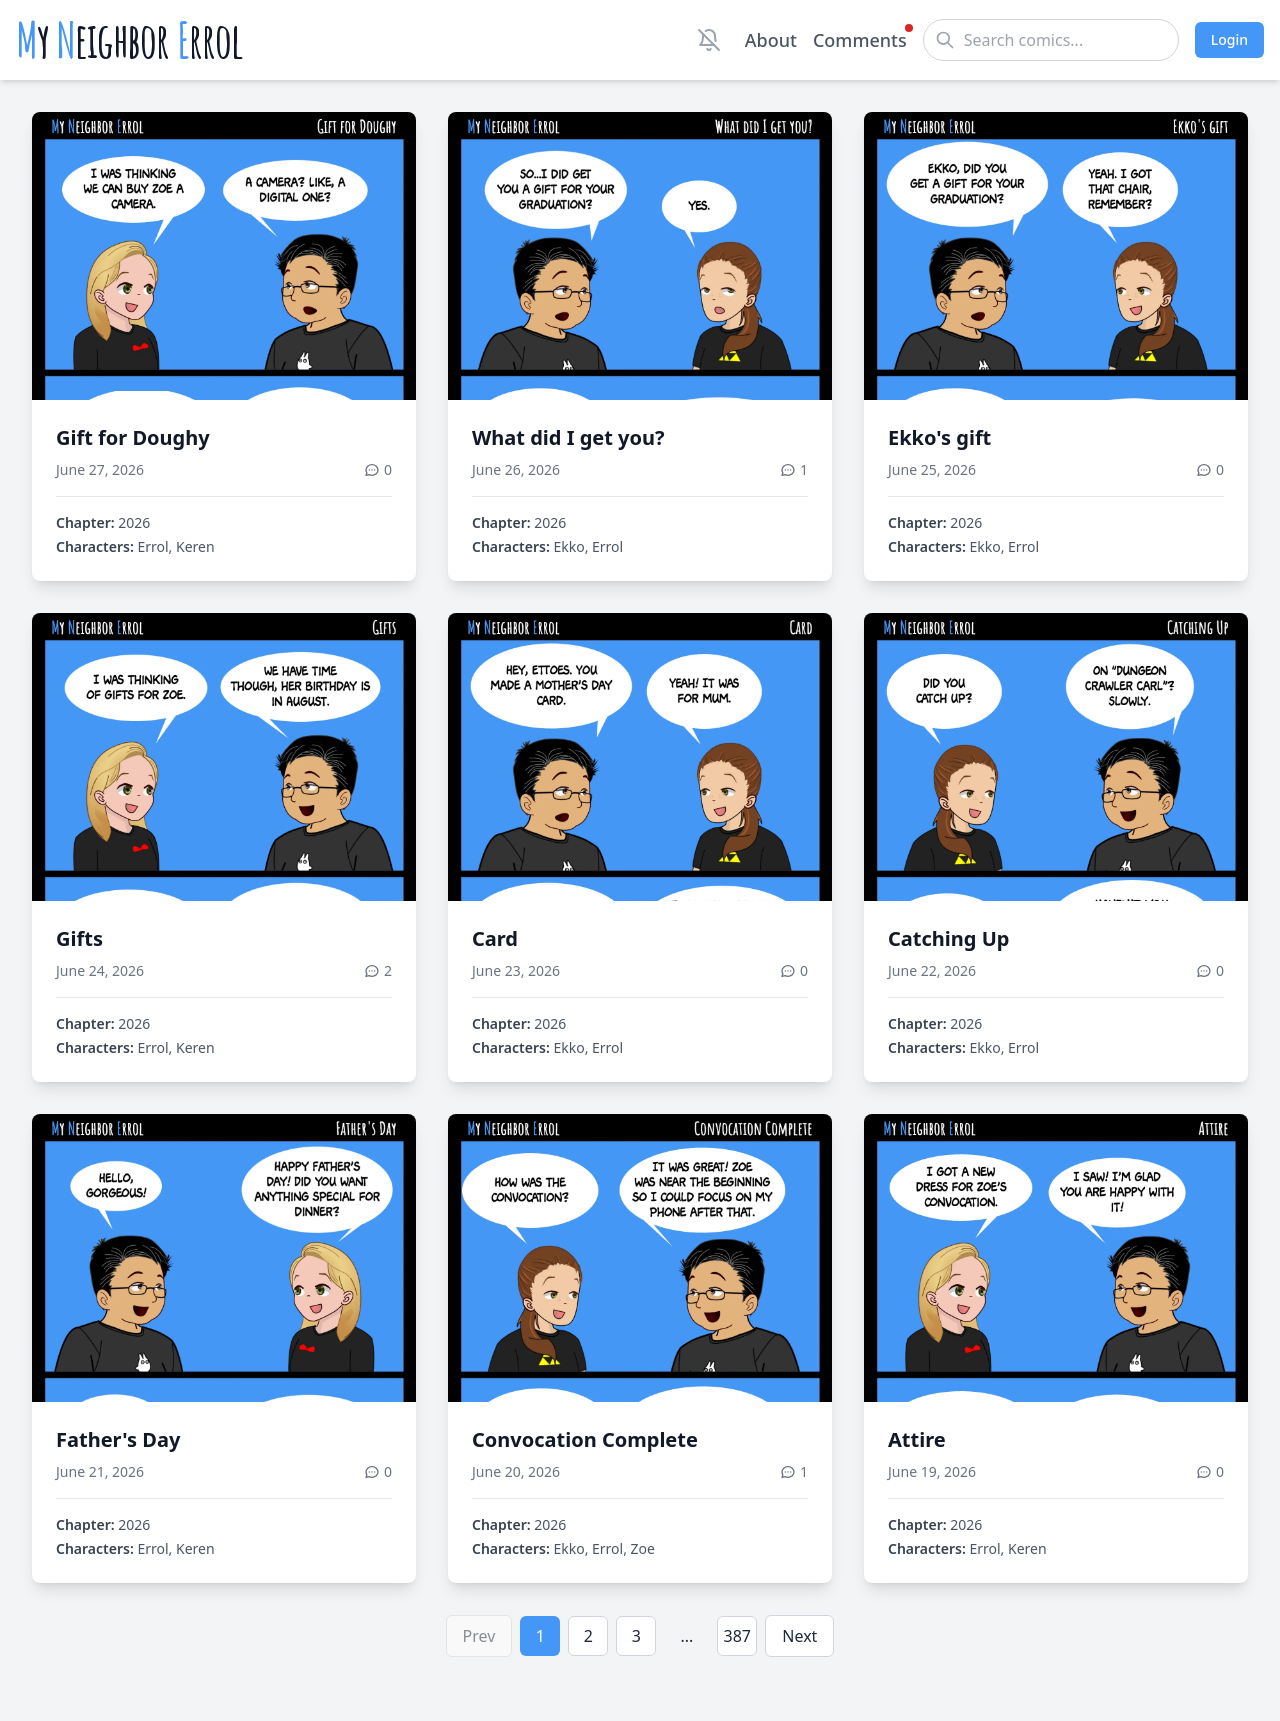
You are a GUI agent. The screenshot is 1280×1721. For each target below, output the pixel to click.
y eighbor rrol (129, 40)
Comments (860, 39)
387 (737, 1636)
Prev (479, 1636)
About (771, 40)
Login (1229, 39)
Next (799, 1636)
